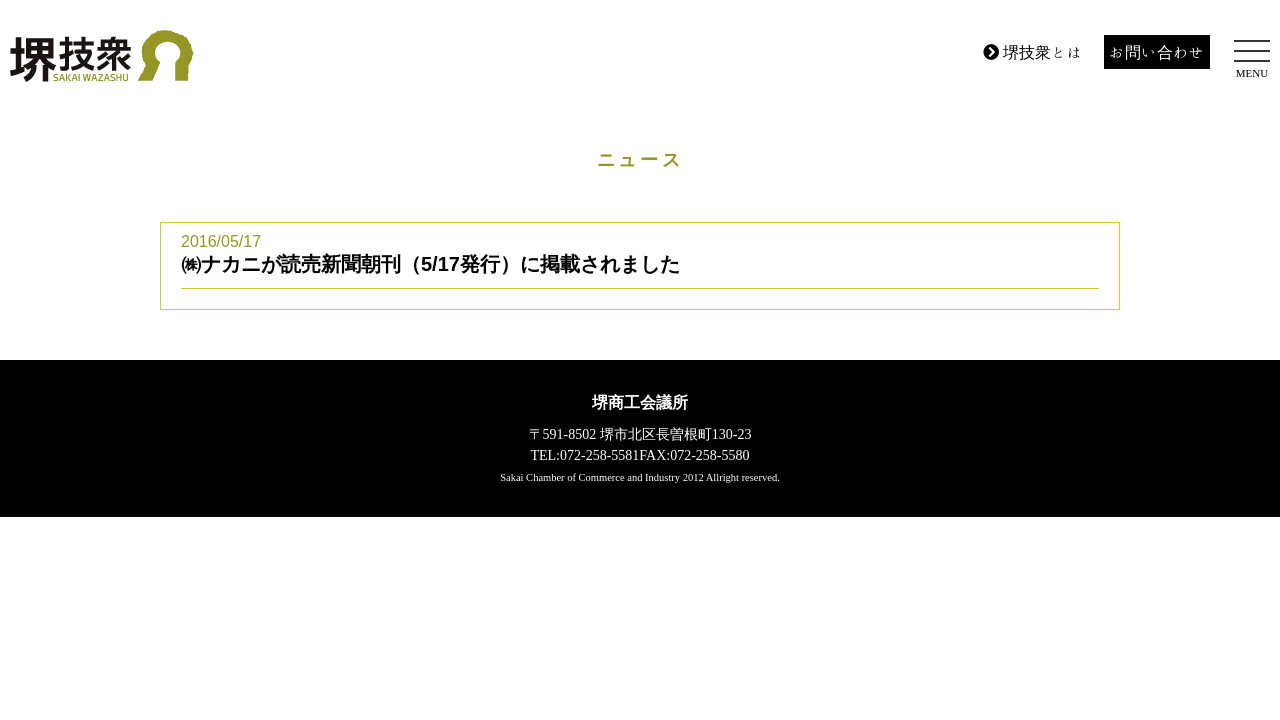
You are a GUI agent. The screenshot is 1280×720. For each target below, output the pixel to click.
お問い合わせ (1157, 52)
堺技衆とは (1033, 52)
